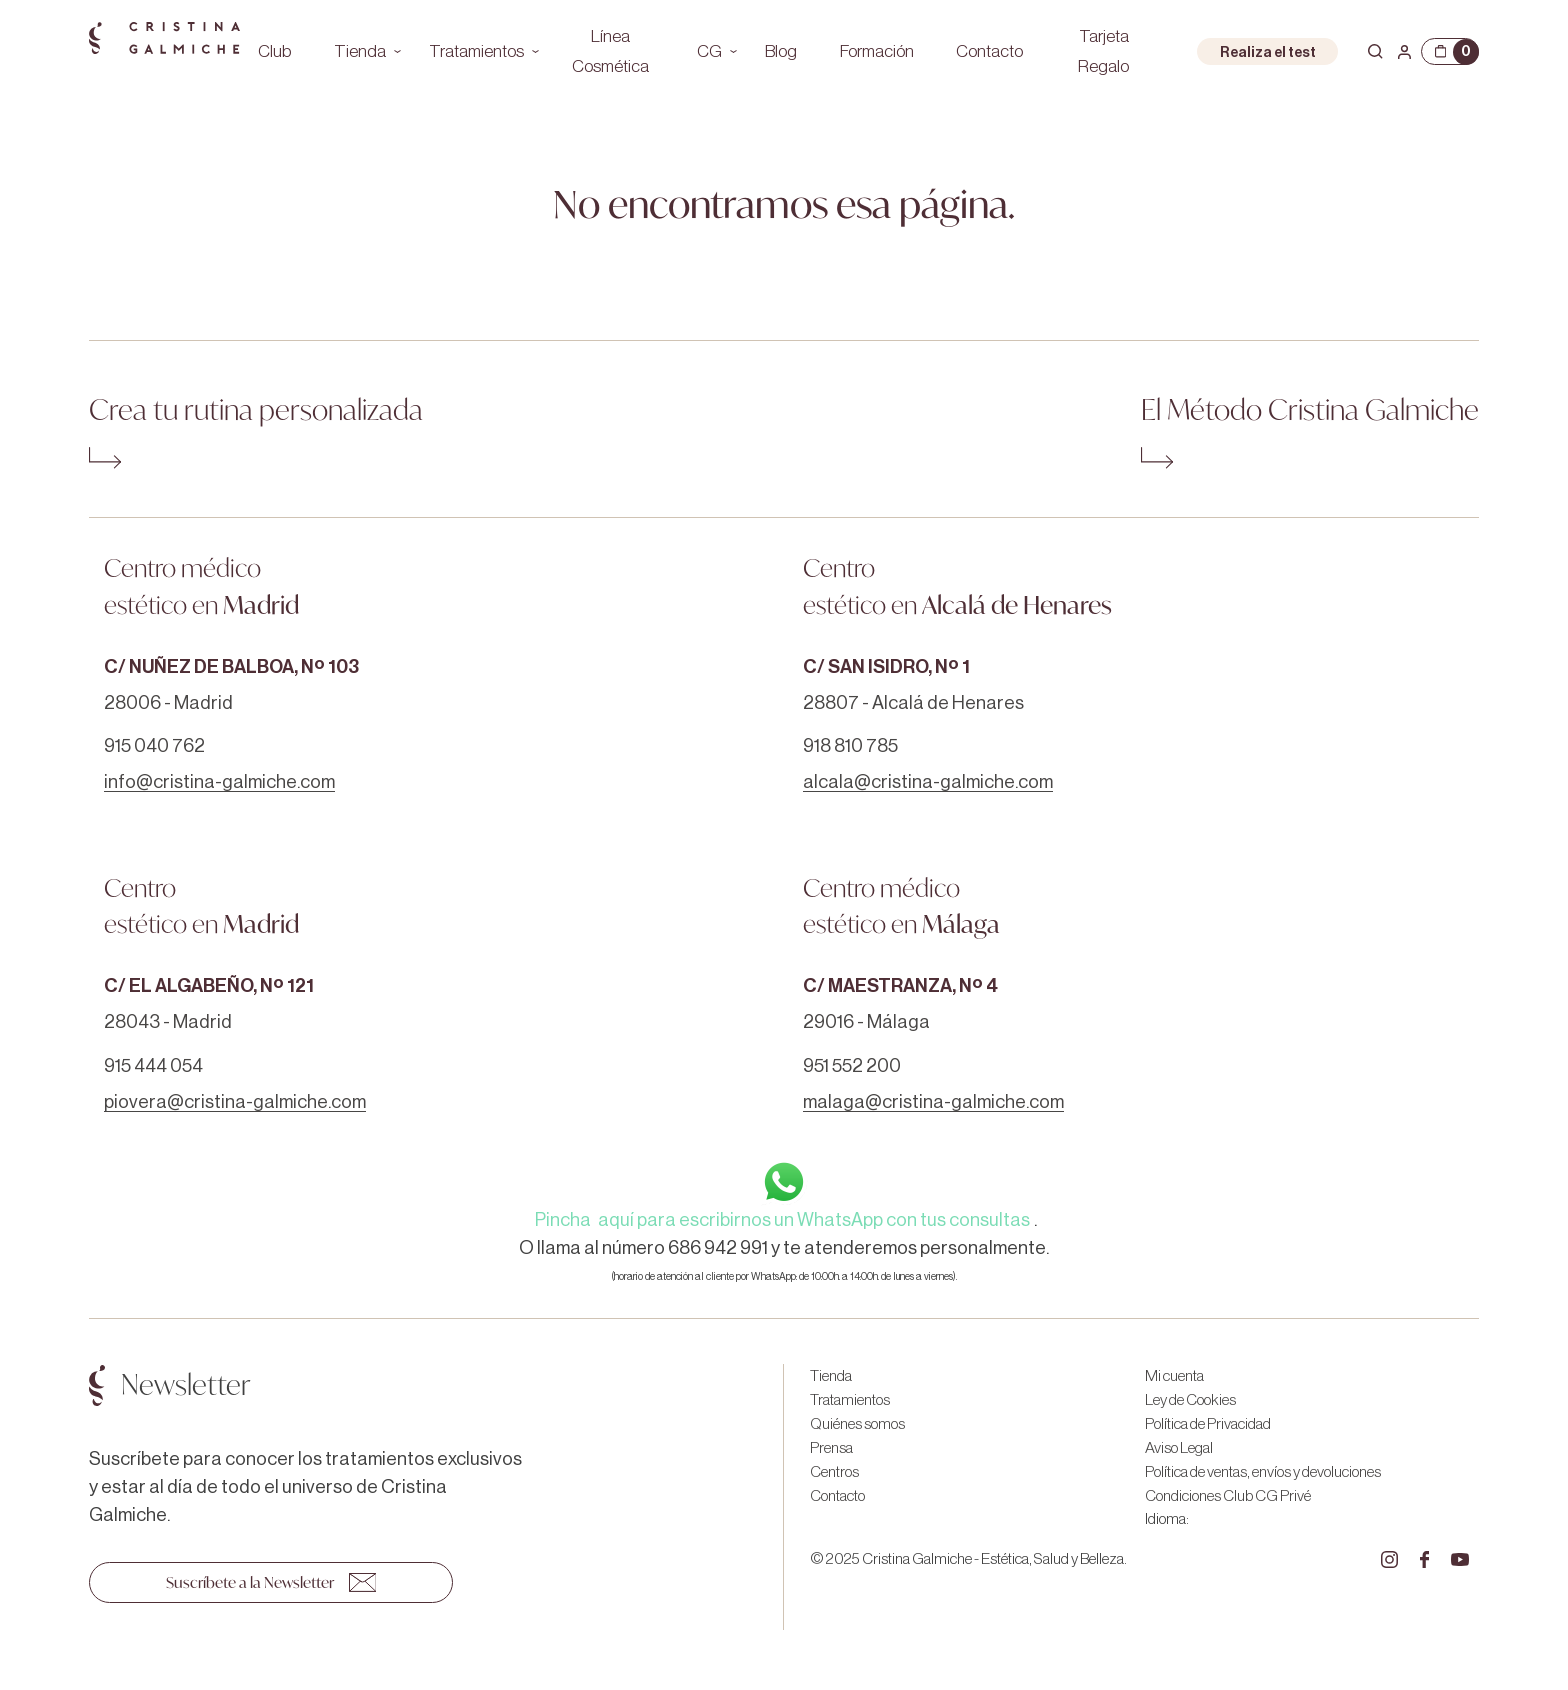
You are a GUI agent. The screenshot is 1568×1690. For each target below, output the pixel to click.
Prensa (831, 1448)
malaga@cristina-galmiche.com (933, 1102)
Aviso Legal (1179, 1448)
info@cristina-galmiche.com (219, 782)
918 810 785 (850, 746)
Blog (781, 51)
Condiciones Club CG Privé (1228, 1496)
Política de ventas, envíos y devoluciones (1263, 1472)
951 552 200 (852, 1066)
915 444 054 (153, 1066)
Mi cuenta (1174, 1376)
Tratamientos (476, 51)
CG (709, 51)
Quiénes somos (857, 1424)
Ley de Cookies (1190, 1400)
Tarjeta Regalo (1103, 51)
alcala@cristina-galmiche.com (928, 782)
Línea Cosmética (610, 51)
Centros (834, 1472)
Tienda (360, 51)
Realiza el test (1268, 52)
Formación (877, 51)
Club (274, 51)
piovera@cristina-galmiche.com (235, 1102)
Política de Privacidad (1208, 1424)
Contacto (989, 51)
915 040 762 (154, 746)
